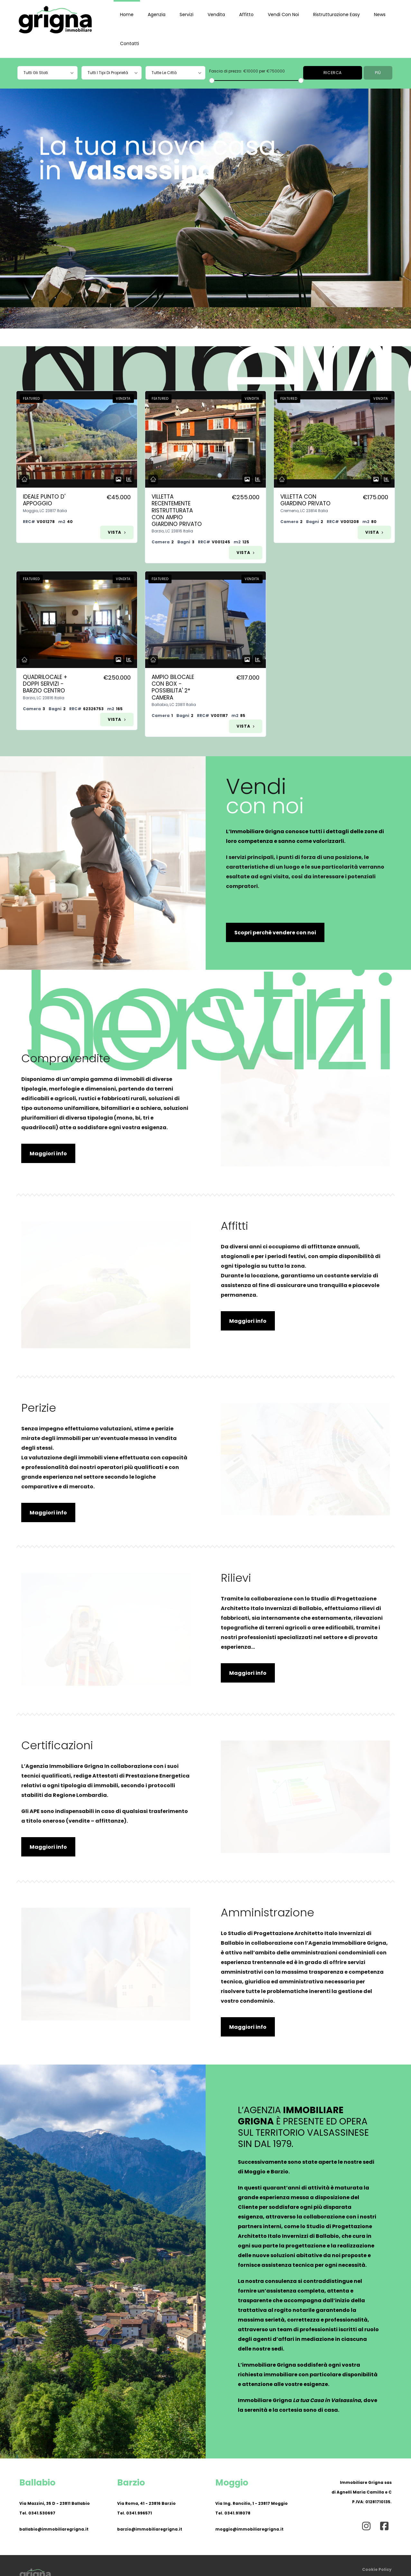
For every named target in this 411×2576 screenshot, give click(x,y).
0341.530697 (41, 2513)
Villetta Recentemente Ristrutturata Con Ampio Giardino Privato (177, 510)
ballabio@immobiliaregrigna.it (54, 2529)
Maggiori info (48, 1153)
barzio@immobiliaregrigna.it (149, 2529)
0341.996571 (139, 2513)
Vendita (216, 14)
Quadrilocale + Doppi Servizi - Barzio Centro (45, 684)
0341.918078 (237, 2513)
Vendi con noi (283, 14)
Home (127, 14)
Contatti (129, 43)
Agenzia (156, 14)
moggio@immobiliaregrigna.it (249, 2529)
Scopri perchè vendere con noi (275, 932)
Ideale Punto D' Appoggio (44, 500)
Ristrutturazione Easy (336, 14)
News (380, 14)
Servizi (186, 14)
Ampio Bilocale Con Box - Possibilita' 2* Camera (173, 687)
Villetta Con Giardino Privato (305, 500)
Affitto (246, 14)
